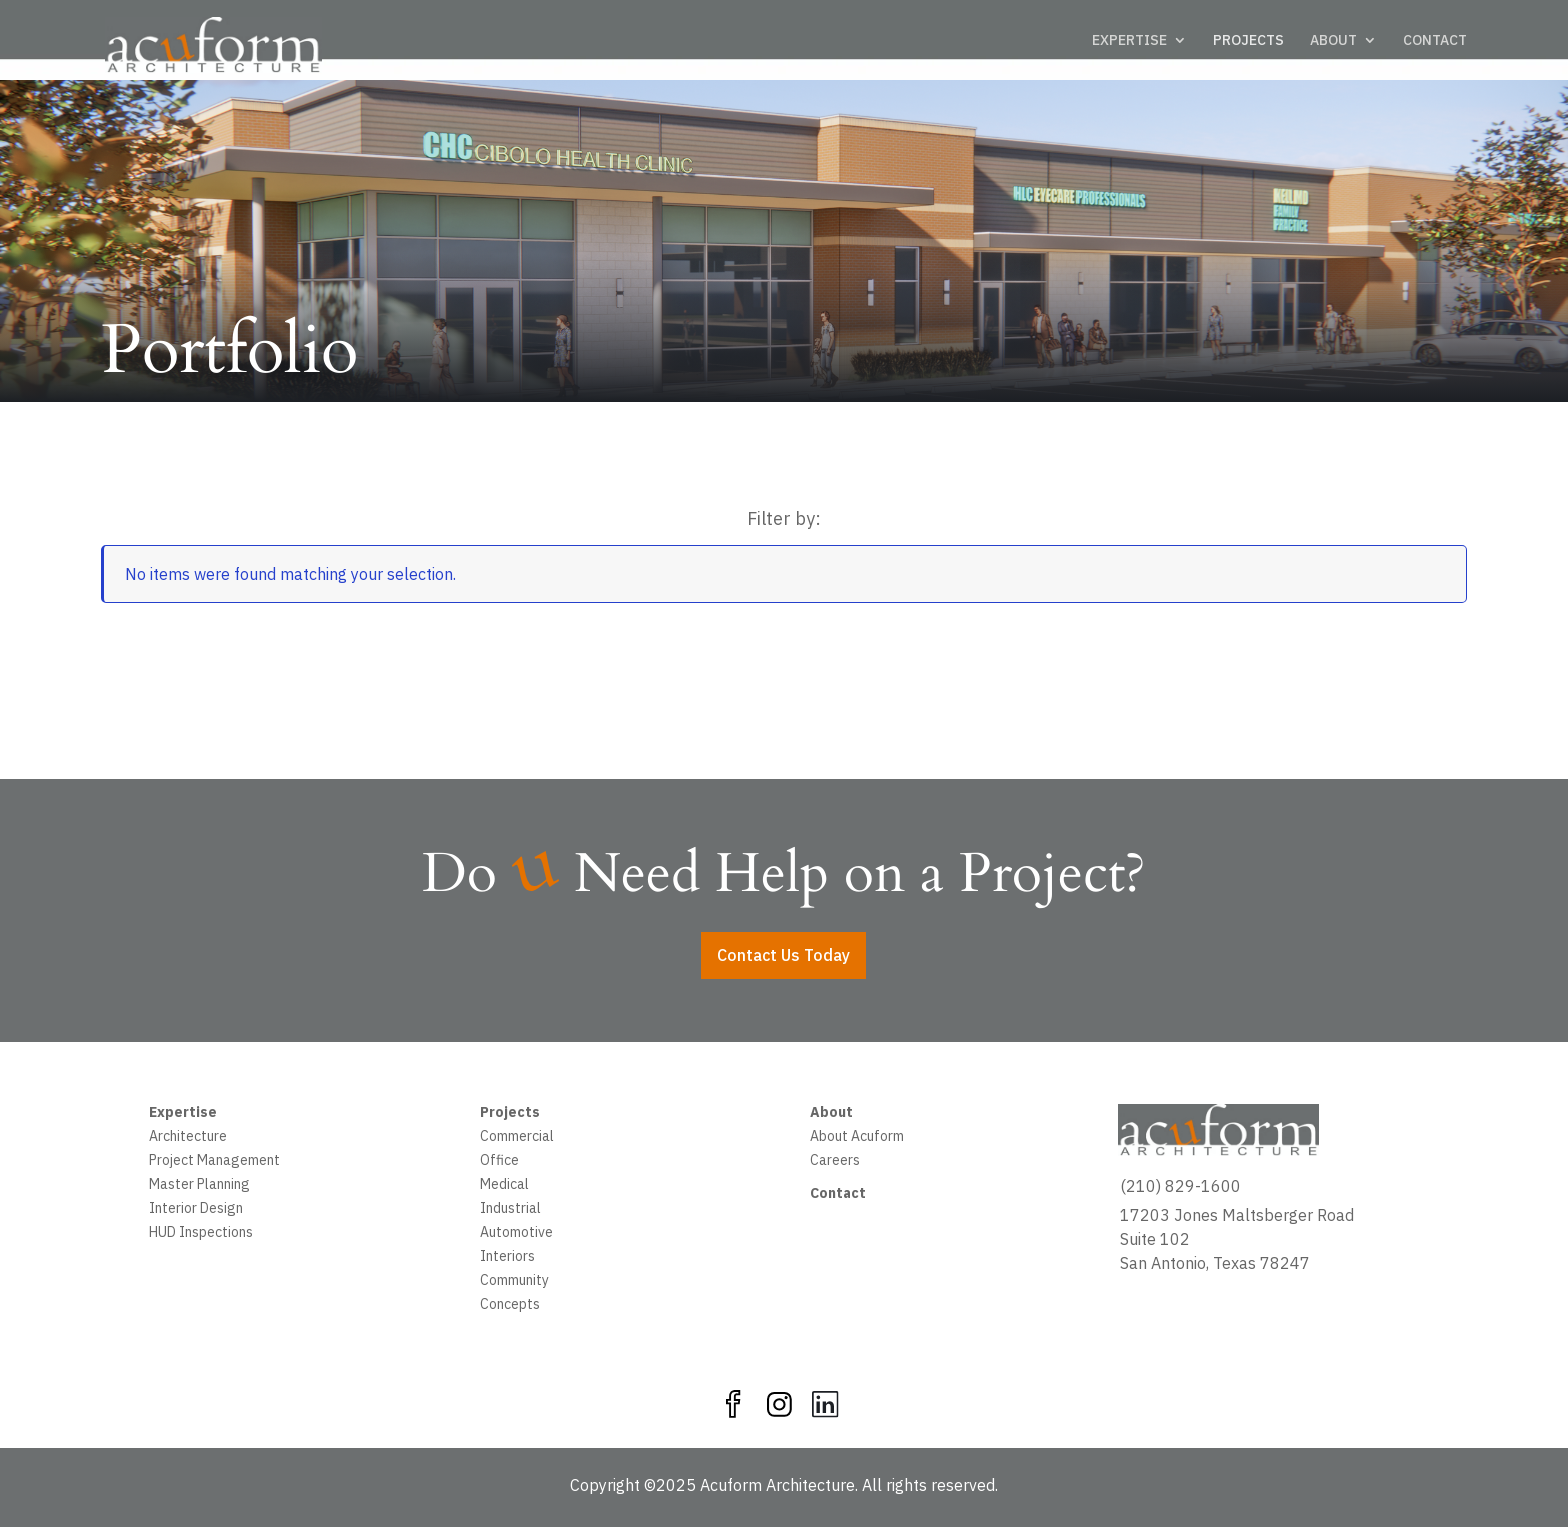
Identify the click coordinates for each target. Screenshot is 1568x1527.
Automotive (516, 1234)
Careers (835, 1162)
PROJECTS (1248, 41)
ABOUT (1333, 41)
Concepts (510, 1306)
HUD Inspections (201, 1234)
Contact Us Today (783, 955)
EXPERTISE (1129, 41)
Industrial (510, 1210)
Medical (504, 1186)
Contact (838, 1195)
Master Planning (199, 1186)
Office (499, 1162)
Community (514, 1282)
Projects (510, 1114)
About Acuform (857, 1138)
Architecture (188, 1138)
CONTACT (1435, 41)
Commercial (517, 1138)
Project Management (214, 1162)
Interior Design (196, 1210)
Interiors (507, 1258)
